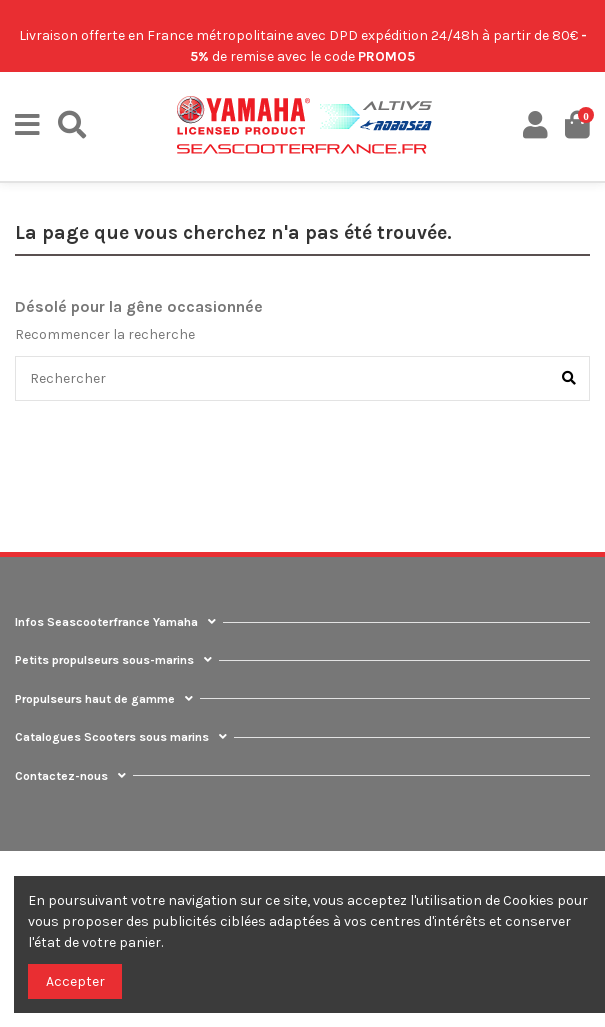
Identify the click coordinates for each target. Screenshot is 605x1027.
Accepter (75, 981)
